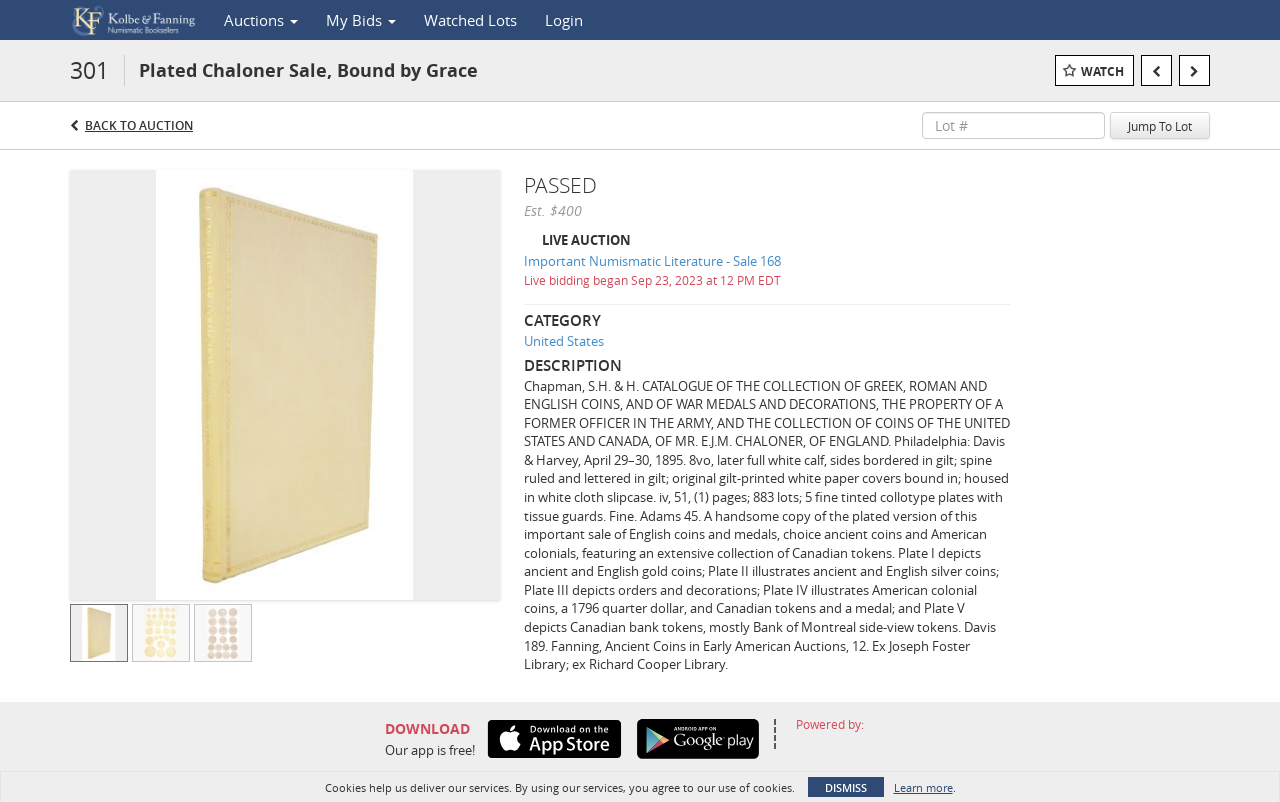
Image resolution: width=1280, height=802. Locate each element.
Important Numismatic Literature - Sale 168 (652, 261)
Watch (1102, 71)
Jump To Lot (1160, 126)
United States (564, 341)
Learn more (923, 787)
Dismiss (846, 787)
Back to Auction (139, 125)
